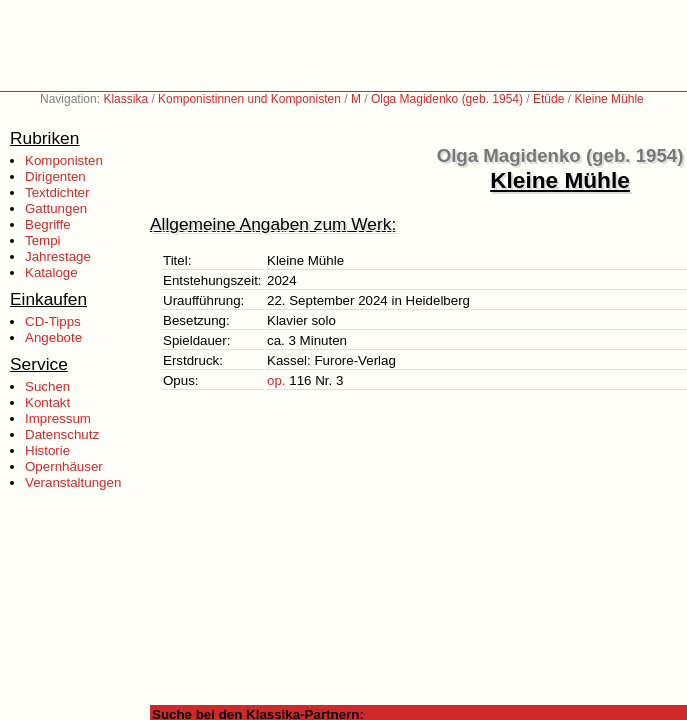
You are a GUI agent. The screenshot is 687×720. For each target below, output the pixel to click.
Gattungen (56, 208)
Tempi (43, 240)
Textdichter (57, 192)
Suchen (47, 386)
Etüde (548, 99)
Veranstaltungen (73, 482)
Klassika (125, 99)
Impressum (58, 418)
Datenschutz (62, 434)
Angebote (53, 337)
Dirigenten (55, 176)
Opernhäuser (64, 466)
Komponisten (64, 160)
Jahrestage (58, 256)
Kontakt (47, 402)
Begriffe (48, 224)
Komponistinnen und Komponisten (249, 99)
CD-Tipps (53, 321)
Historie (47, 450)
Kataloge (51, 272)
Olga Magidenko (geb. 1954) (447, 99)
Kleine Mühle (608, 99)
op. (276, 380)
